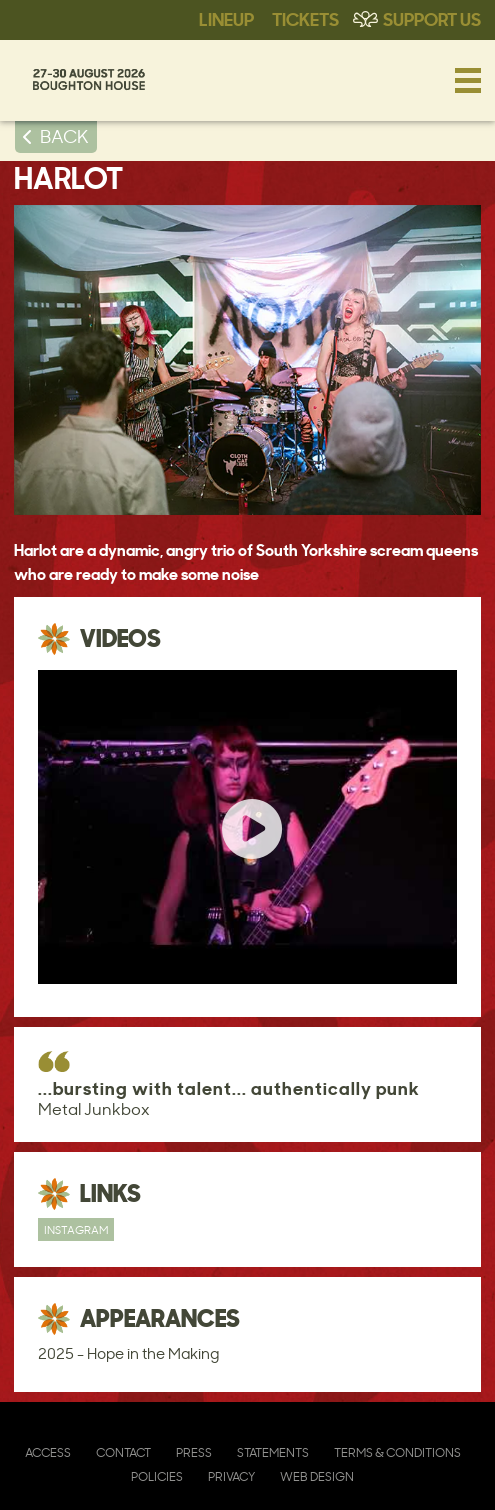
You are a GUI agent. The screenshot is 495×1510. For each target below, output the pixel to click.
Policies (157, 1476)
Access (48, 1452)
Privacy (231, 1476)
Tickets (305, 18)
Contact (123, 1452)
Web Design (317, 1476)
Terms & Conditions (397, 1452)
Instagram (76, 1229)
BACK (64, 136)
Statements (273, 1452)
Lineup (226, 18)
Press (194, 1452)
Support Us (432, 18)
